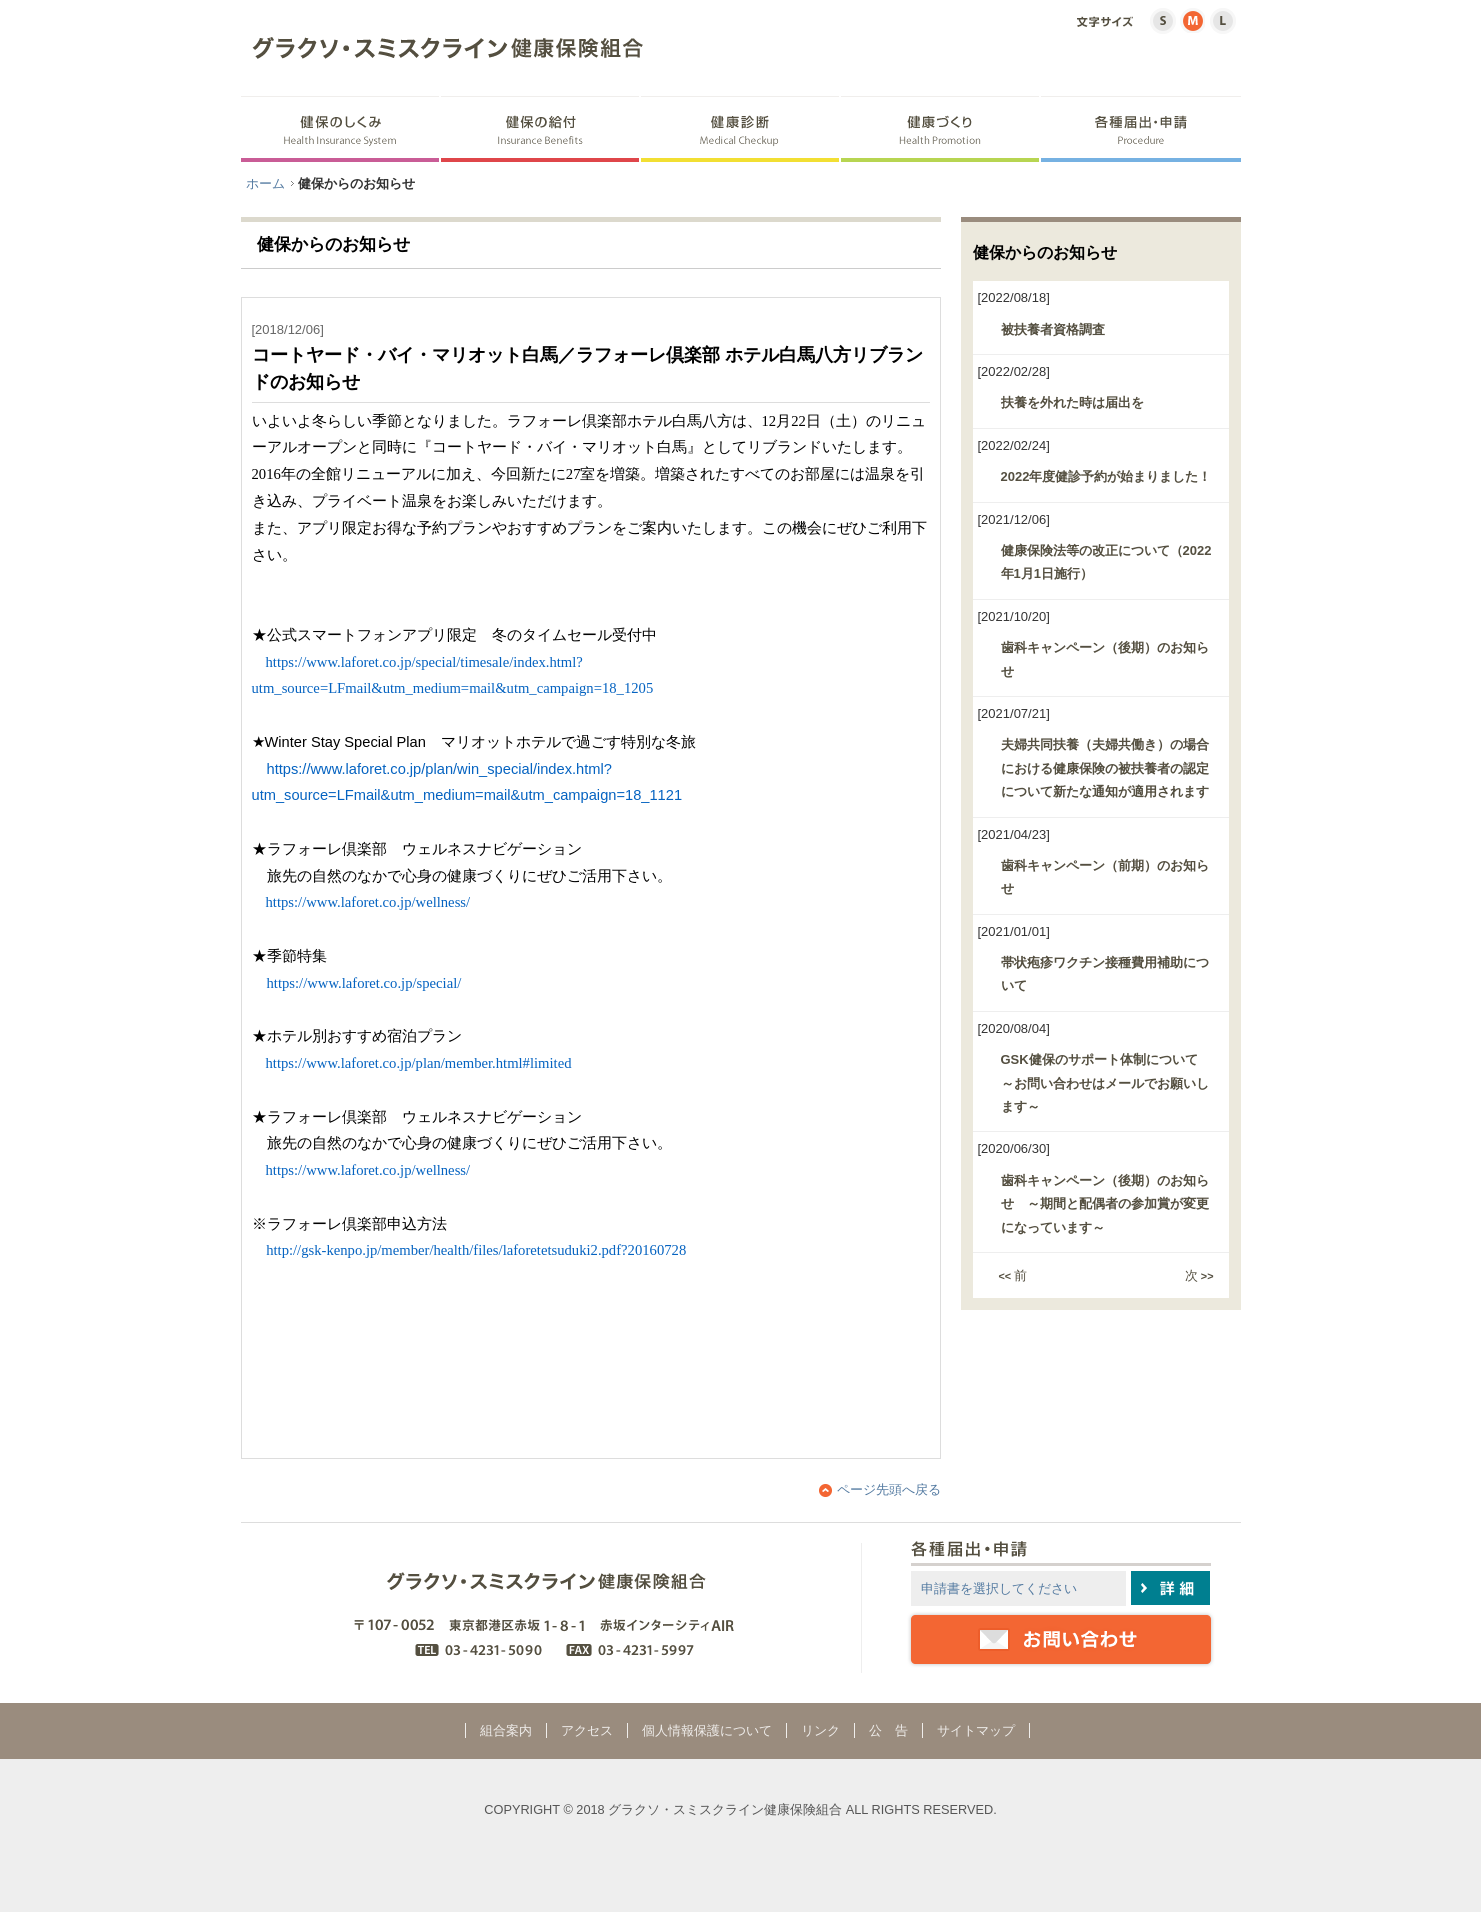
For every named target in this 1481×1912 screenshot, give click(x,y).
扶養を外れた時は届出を (1072, 402)
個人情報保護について (707, 1730)
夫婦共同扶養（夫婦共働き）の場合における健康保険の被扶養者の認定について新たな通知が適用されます (1105, 768)
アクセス (587, 1730)
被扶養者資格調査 (1053, 329)
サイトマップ (976, 1730)
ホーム (265, 183)
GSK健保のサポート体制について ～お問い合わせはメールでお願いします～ (1106, 1083)
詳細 (1170, 1588)
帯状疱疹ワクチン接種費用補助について (1105, 974)
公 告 (888, 1730)
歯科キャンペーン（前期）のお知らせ (1105, 877)
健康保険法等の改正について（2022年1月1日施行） (1106, 562)
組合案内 (506, 1730)
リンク (820, 1730)
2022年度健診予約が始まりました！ (1106, 476)
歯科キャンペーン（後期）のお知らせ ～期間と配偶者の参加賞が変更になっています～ (1105, 1204)
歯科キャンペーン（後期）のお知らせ (1105, 659)
